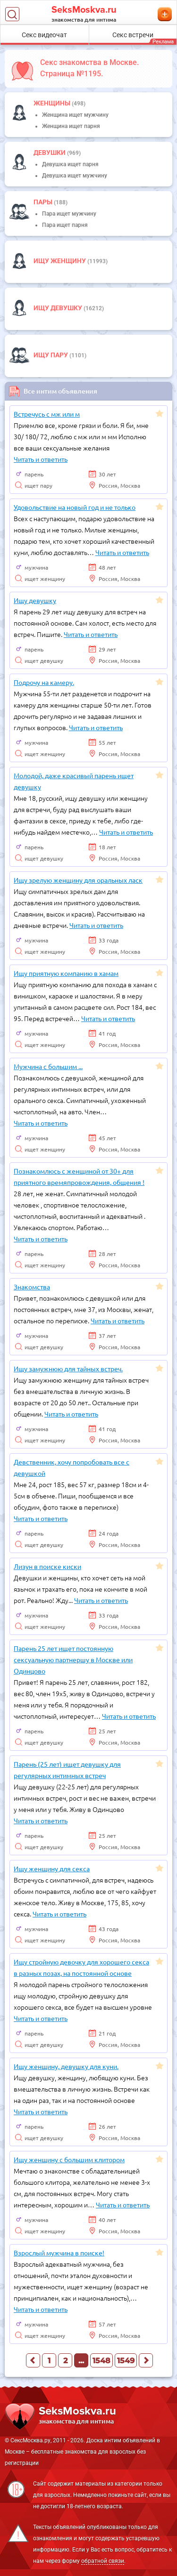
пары (44, 202)
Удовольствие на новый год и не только (74, 507)
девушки (50, 152)
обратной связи (102, 2561)
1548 (101, 2360)
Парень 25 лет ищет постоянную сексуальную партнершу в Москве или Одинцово (73, 1659)
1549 (126, 2360)
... (81, 2360)
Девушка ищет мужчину (74, 175)
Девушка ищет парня (70, 164)
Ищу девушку (59, 308)
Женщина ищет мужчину (75, 115)
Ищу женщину (60, 261)
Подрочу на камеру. (44, 682)
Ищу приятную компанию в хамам (66, 973)
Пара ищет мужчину (69, 213)
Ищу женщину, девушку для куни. (66, 2066)
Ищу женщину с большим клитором (69, 2159)
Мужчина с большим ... (48, 1066)
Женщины (53, 103)
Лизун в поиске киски (47, 1566)
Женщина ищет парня (71, 126)
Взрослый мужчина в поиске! (59, 2252)
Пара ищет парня (65, 225)
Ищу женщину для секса (52, 1868)
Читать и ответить (40, 459)
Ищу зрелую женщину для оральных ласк (78, 880)
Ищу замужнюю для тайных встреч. (68, 1368)
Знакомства (32, 1286)
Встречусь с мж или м (47, 414)
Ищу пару (51, 355)
